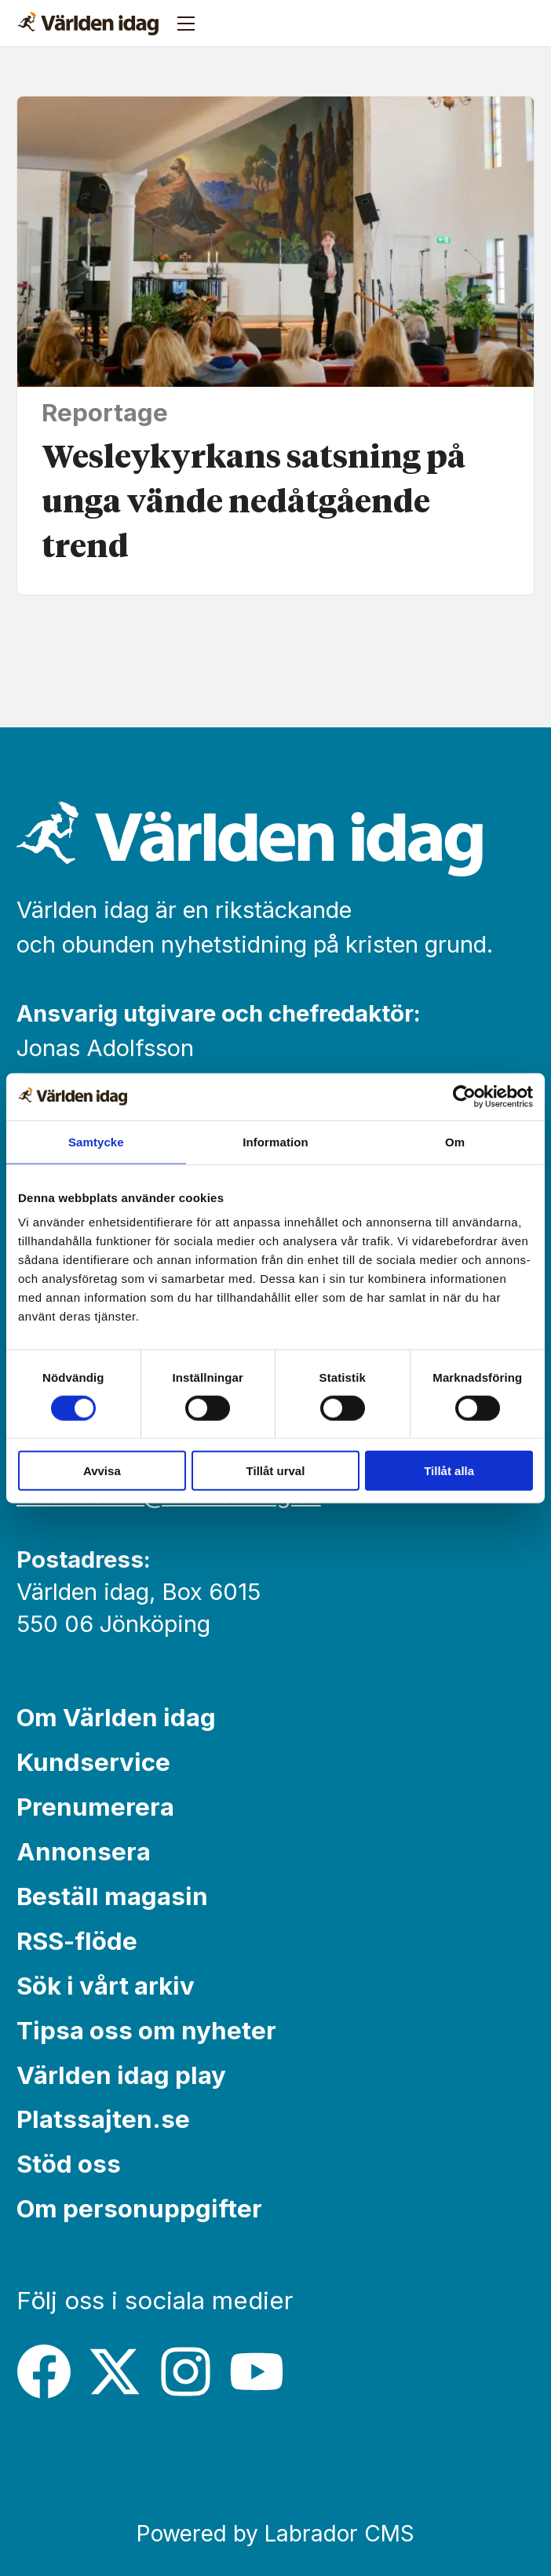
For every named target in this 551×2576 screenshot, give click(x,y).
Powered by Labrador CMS (275, 2533)
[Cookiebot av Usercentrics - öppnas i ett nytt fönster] (464, 1096)
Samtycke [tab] (96, 1141)
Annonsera (83, 1852)
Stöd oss (68, 2164)
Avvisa (102, 1470)
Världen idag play (121, 2075)
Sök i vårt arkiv (105, 1986)
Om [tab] (455, 1141)
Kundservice (93, 1762)
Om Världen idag (116, 1718)
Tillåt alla (449, 1470)
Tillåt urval (275, 1470)
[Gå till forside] (88, 23)
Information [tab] (275, 1141)
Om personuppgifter (139, 2209)
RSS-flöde (76, 1941)
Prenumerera (95, 1807)
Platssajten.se (103, 2119)
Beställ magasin (112, 1896)
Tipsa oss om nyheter (146, 2031)
